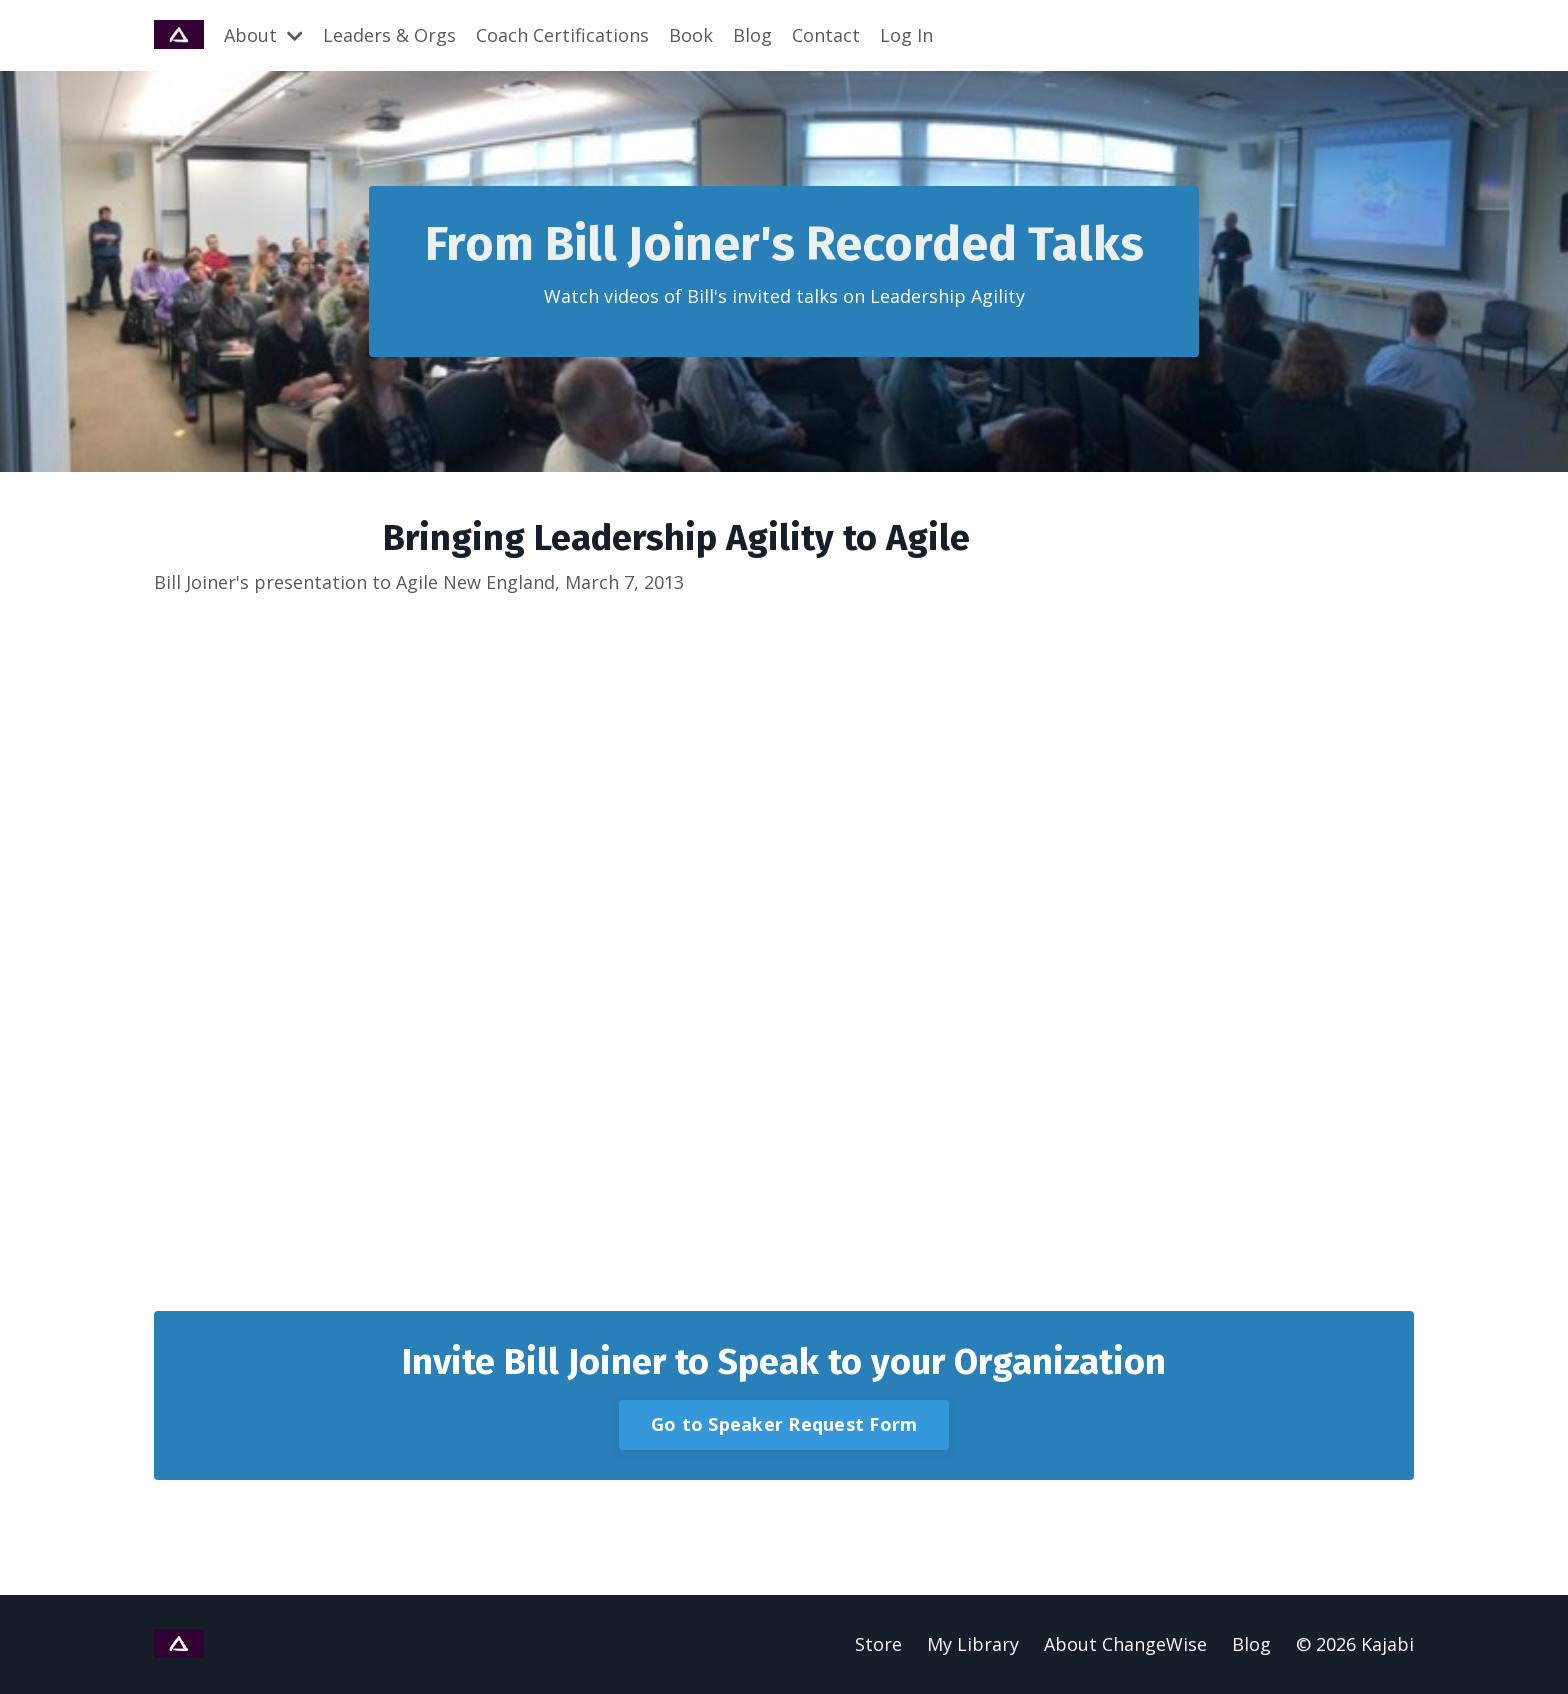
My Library (973, 1644)
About (263, 35)
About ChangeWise (1125, 1644)
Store (878, 1644)
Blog (752, 35)
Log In (906, 35)
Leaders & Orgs (389, 35)
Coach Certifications (562, 35)
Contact (826, 35)
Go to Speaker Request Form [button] (784, 1424)
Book (691, 35)
